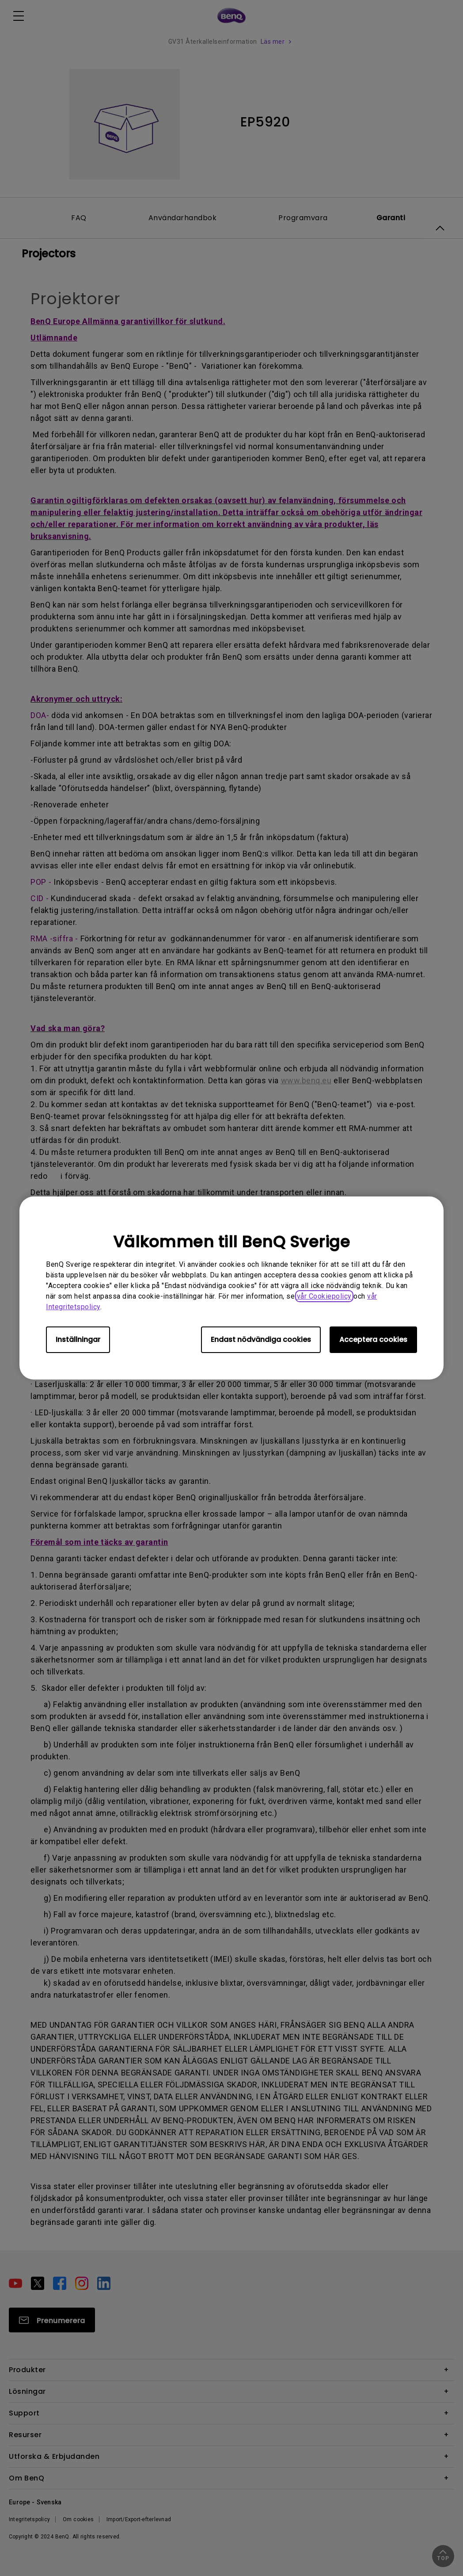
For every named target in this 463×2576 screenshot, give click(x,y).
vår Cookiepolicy (324, 1296)
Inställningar (78, 1339)
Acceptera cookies (373, 1339)
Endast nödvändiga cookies (261, 1339)
